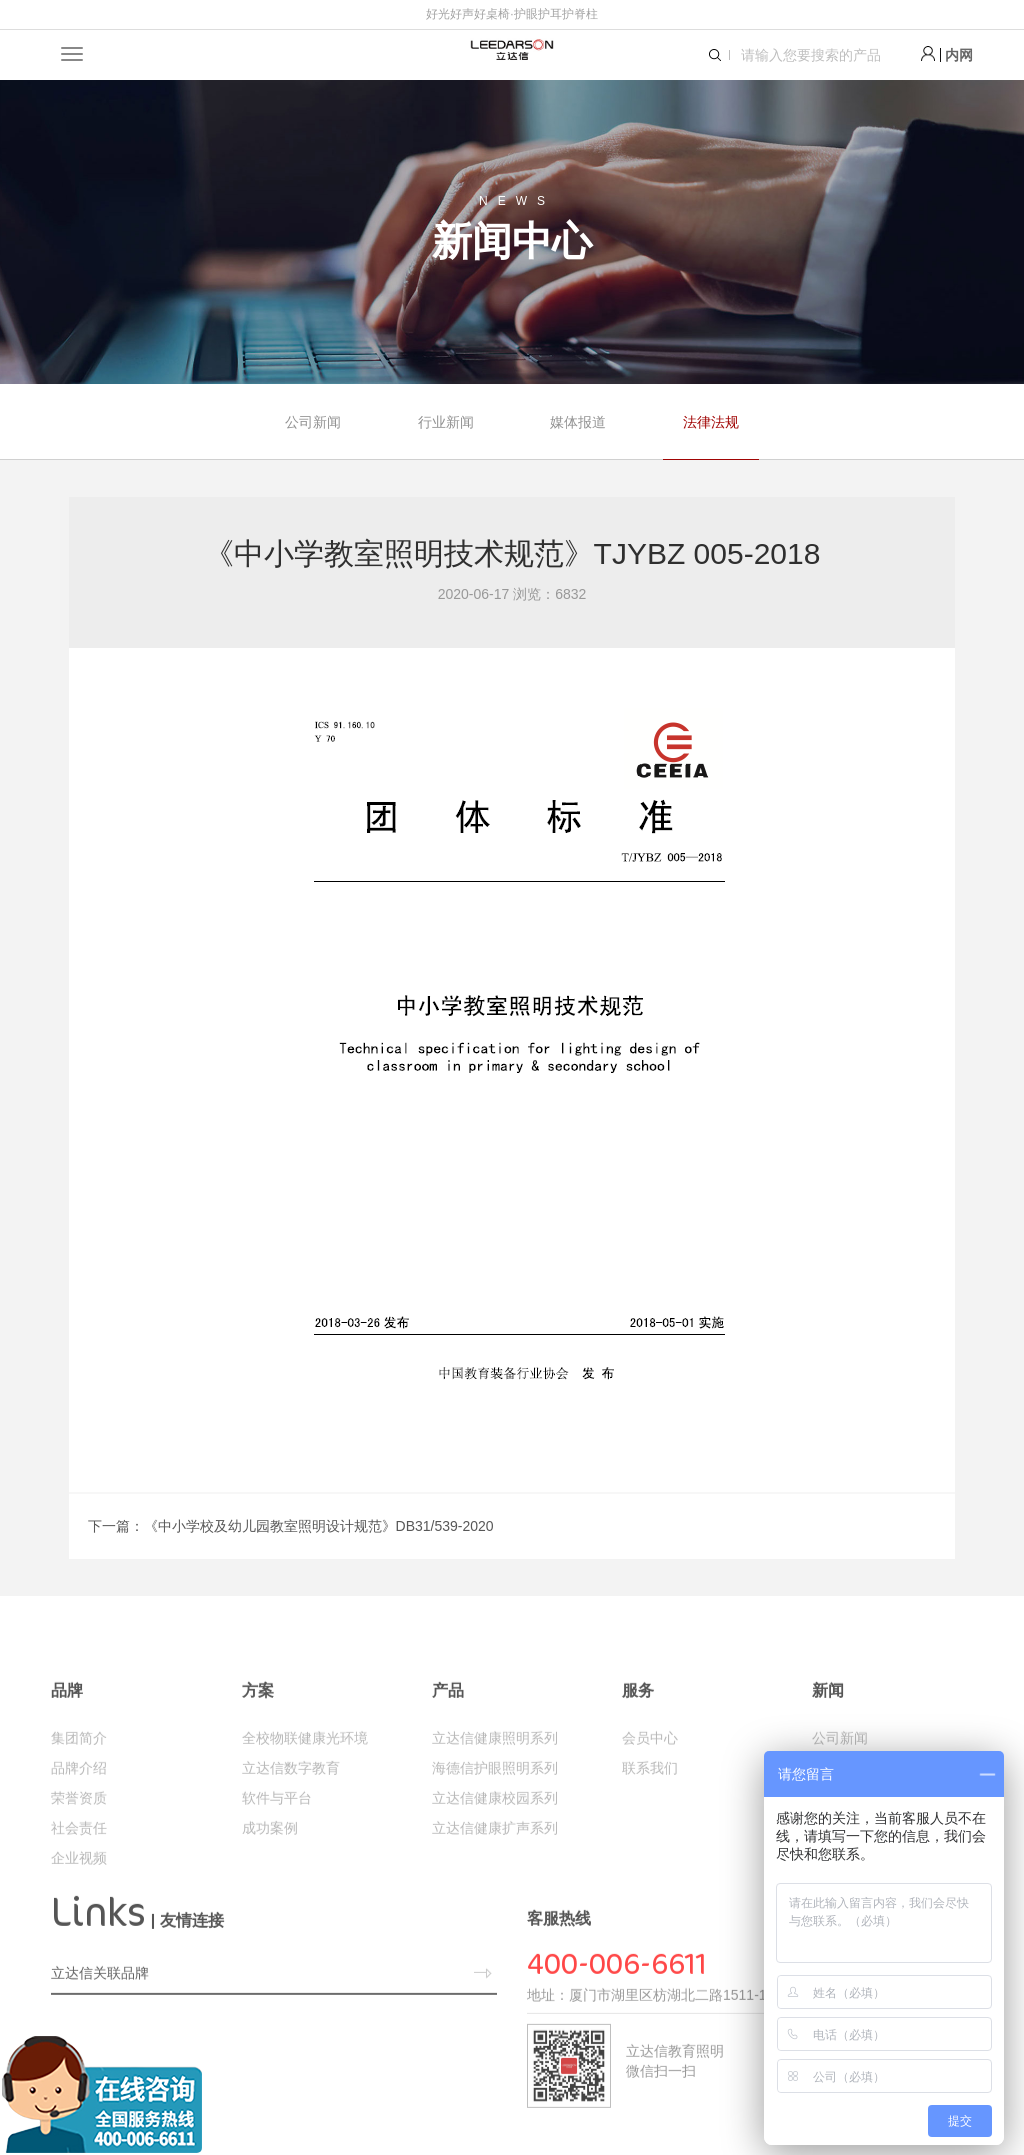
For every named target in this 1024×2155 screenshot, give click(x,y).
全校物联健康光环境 (305, 1778)
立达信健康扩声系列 (495, 1868)
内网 (959, 55)
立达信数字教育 (291, 1808)
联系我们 (650, 1808)
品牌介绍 (79, 1808)
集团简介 (79, 1778)
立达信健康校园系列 (495, 1838)
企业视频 (79, 1898)
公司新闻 (313, 422)
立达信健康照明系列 (495, 1778)
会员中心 (650, 1778)
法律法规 (711, 422)
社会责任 (79, 1868)
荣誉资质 (79, 1838)
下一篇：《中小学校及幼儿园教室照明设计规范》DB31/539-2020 (291, 1526)
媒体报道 (578, 422)
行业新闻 (446, 422)
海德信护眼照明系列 (495, 1808)
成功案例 (270, 1868)
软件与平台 (277, 1838)
